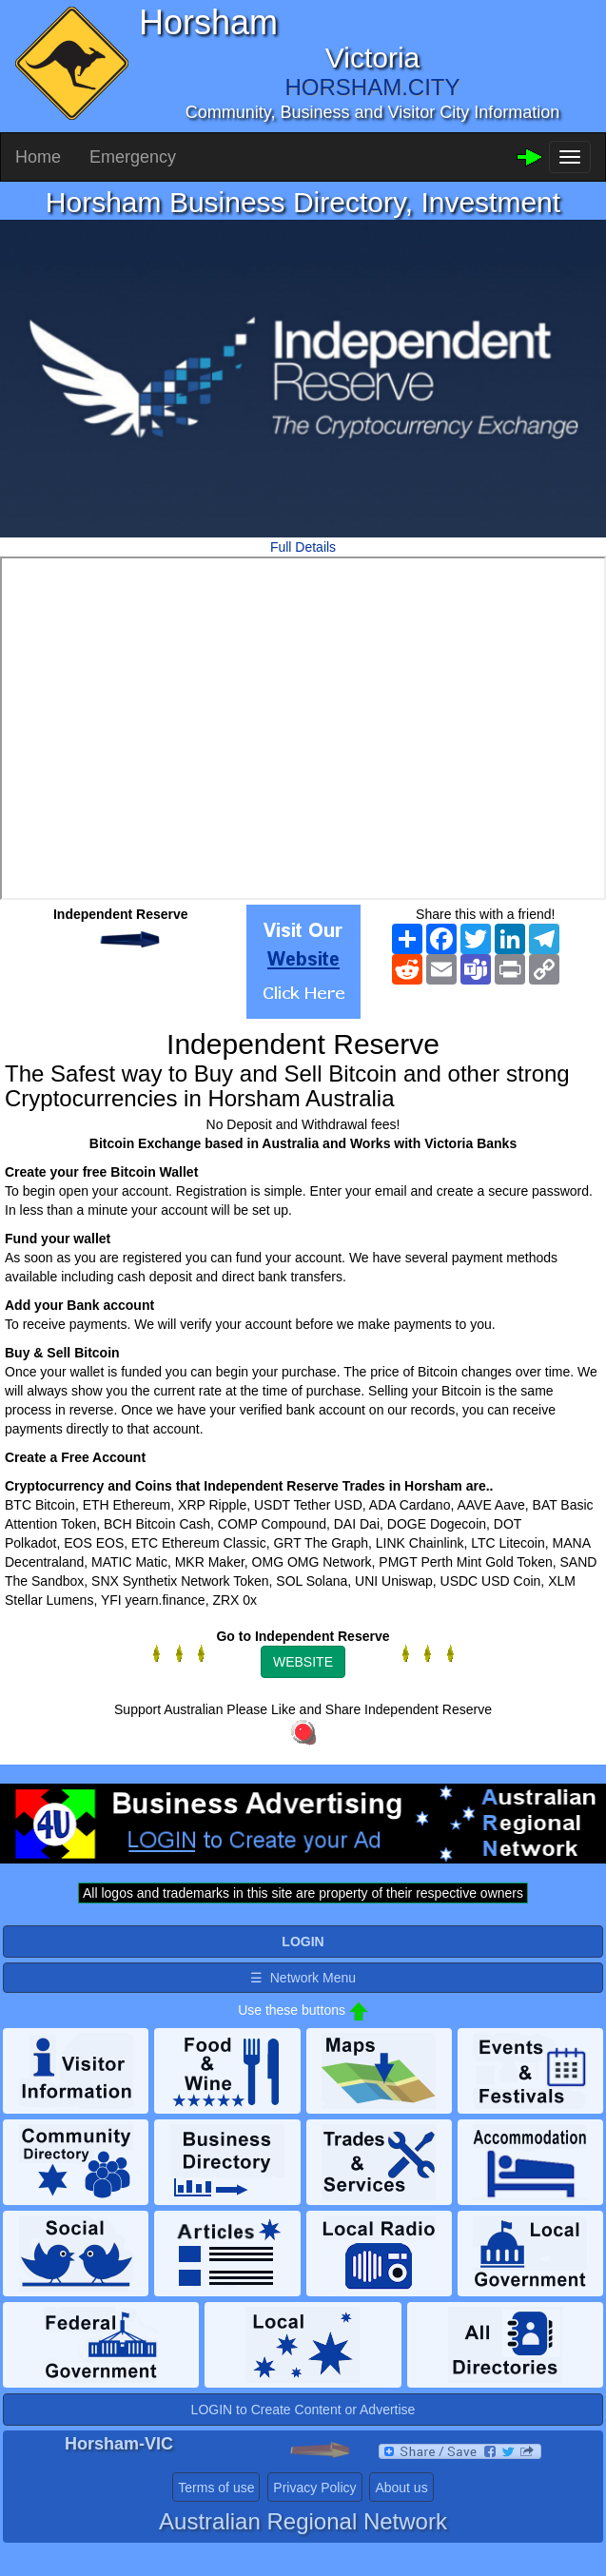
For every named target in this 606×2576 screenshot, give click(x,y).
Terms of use (216, 2487)
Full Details (303, 547)
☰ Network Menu (303, 1977)
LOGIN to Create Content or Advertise (303, 2409)
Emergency (132, 156)
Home (38, 156)
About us (401, 2487)
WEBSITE (303, 1661)
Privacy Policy (314, 2487)
